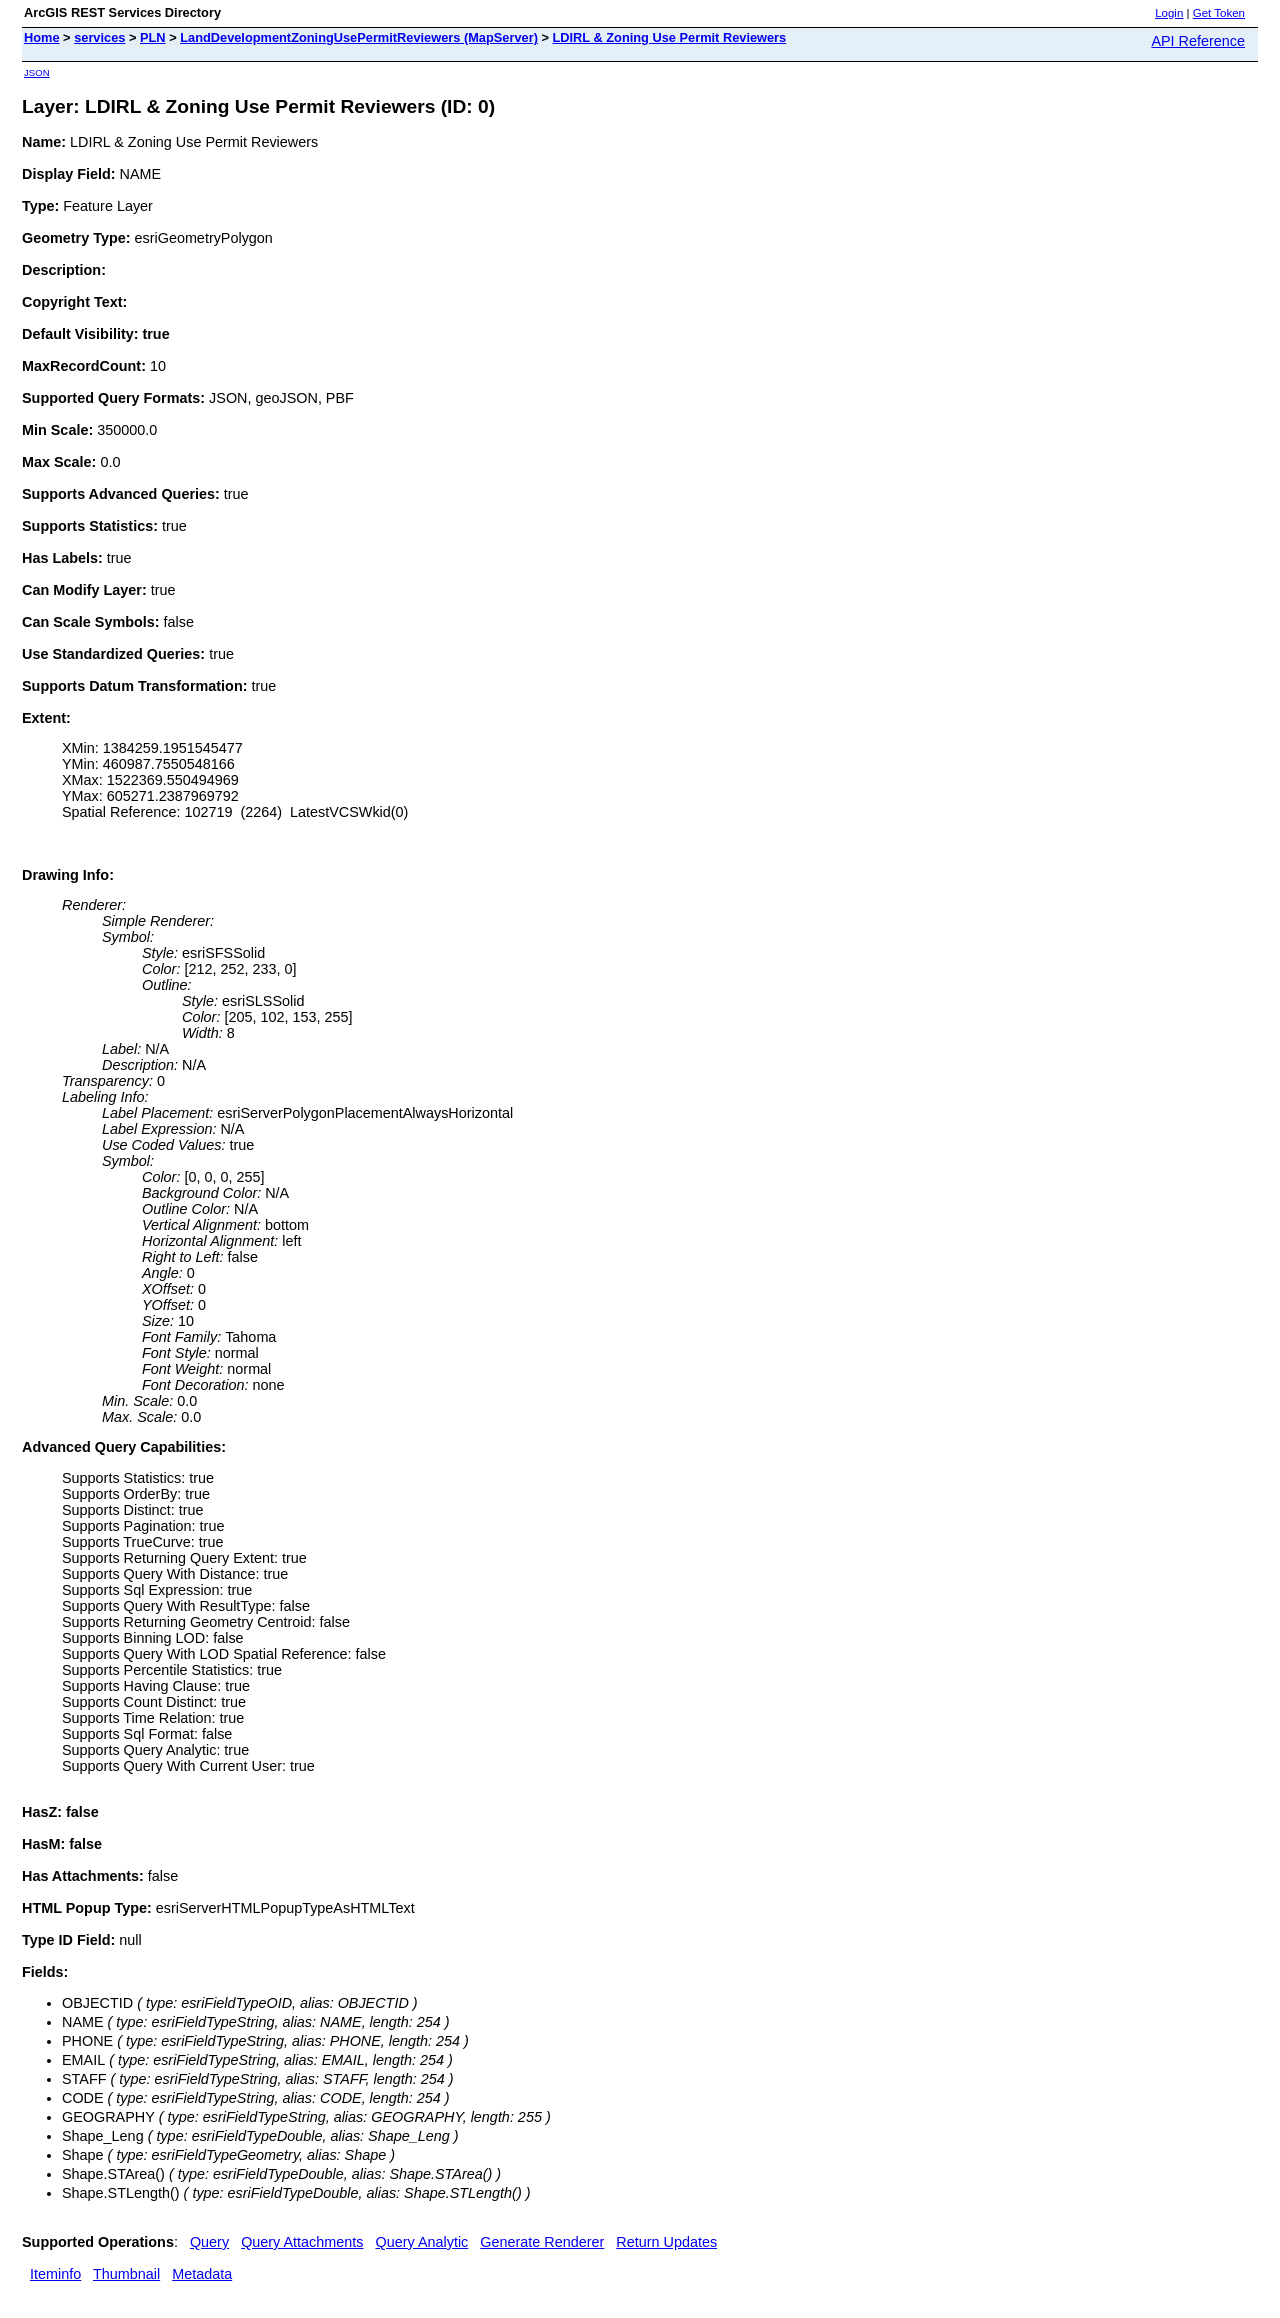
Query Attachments (302, 2242)
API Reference (1198, 41)
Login (1169, 13)
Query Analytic (422, 2242)
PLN (153, 37)
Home (42, 37)
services (99, 37)
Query (209, 2242)
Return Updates (666, 2242)
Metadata (202, 2274)
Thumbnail (126, 2274)
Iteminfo (55, 2274)
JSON (37, 72)
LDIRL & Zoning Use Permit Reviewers (670, 37)
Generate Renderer (542, 2242)
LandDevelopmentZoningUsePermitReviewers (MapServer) (359, 37)
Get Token (1219, 13)
